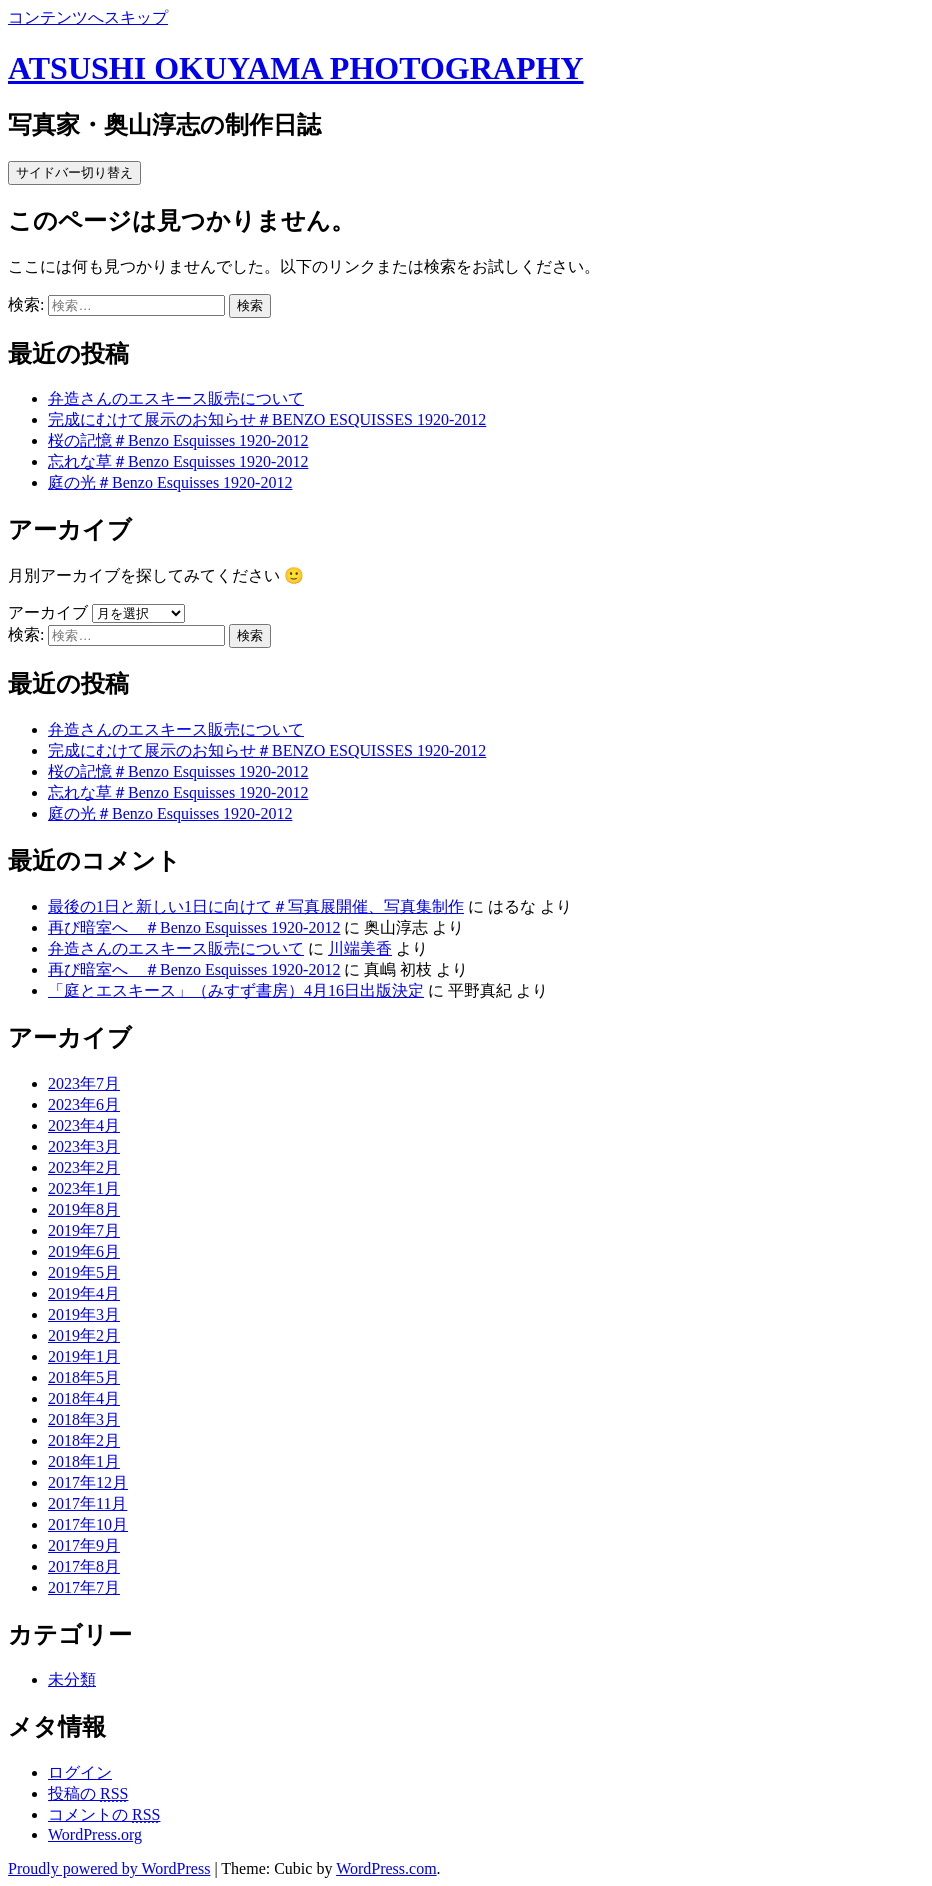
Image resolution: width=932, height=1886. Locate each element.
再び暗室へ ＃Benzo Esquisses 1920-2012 (194, 927)
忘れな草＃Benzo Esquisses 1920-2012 (178, 461)
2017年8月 (84, 1566)
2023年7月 (84, 1083)
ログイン (80, 1772)
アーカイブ (48, 612)
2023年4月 (84, 1125)
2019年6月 (84, 1251)
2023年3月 (84, 1146)
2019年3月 (84, 1314)
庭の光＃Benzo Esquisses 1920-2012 (170, 482)
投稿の (88, 1793)
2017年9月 (84, 1545)
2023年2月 (84, 1167)
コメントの (104, 1814)
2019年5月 (84, 1272)
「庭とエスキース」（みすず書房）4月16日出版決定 (236, 990)
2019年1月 (84, 1356)
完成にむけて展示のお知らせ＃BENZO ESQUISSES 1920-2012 (267, 419)
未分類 (72, 1679)
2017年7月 (84, 1587)
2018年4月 (84, 1398)
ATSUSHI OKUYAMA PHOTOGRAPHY (295, 68)
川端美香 (360, 948)
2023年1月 (84, 1188)
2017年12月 (88, 1482)
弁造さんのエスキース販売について (176, 398)
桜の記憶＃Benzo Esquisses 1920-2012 (178, 440)
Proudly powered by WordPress (109, 1868)
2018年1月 (84, 1461)
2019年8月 (84, 1209)
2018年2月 (84, 1440)
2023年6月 (84, 1104)
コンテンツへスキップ (88, 17)
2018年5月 (84, 1377)
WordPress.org (95, 1834)
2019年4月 (84, 1293)
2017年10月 (88, 1524)
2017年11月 (87, 1503)
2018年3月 (84, 1419)
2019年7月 (84, 1230)
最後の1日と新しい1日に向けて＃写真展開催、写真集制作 (256, 906)
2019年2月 (84, 1335)
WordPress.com (386, 1868)
